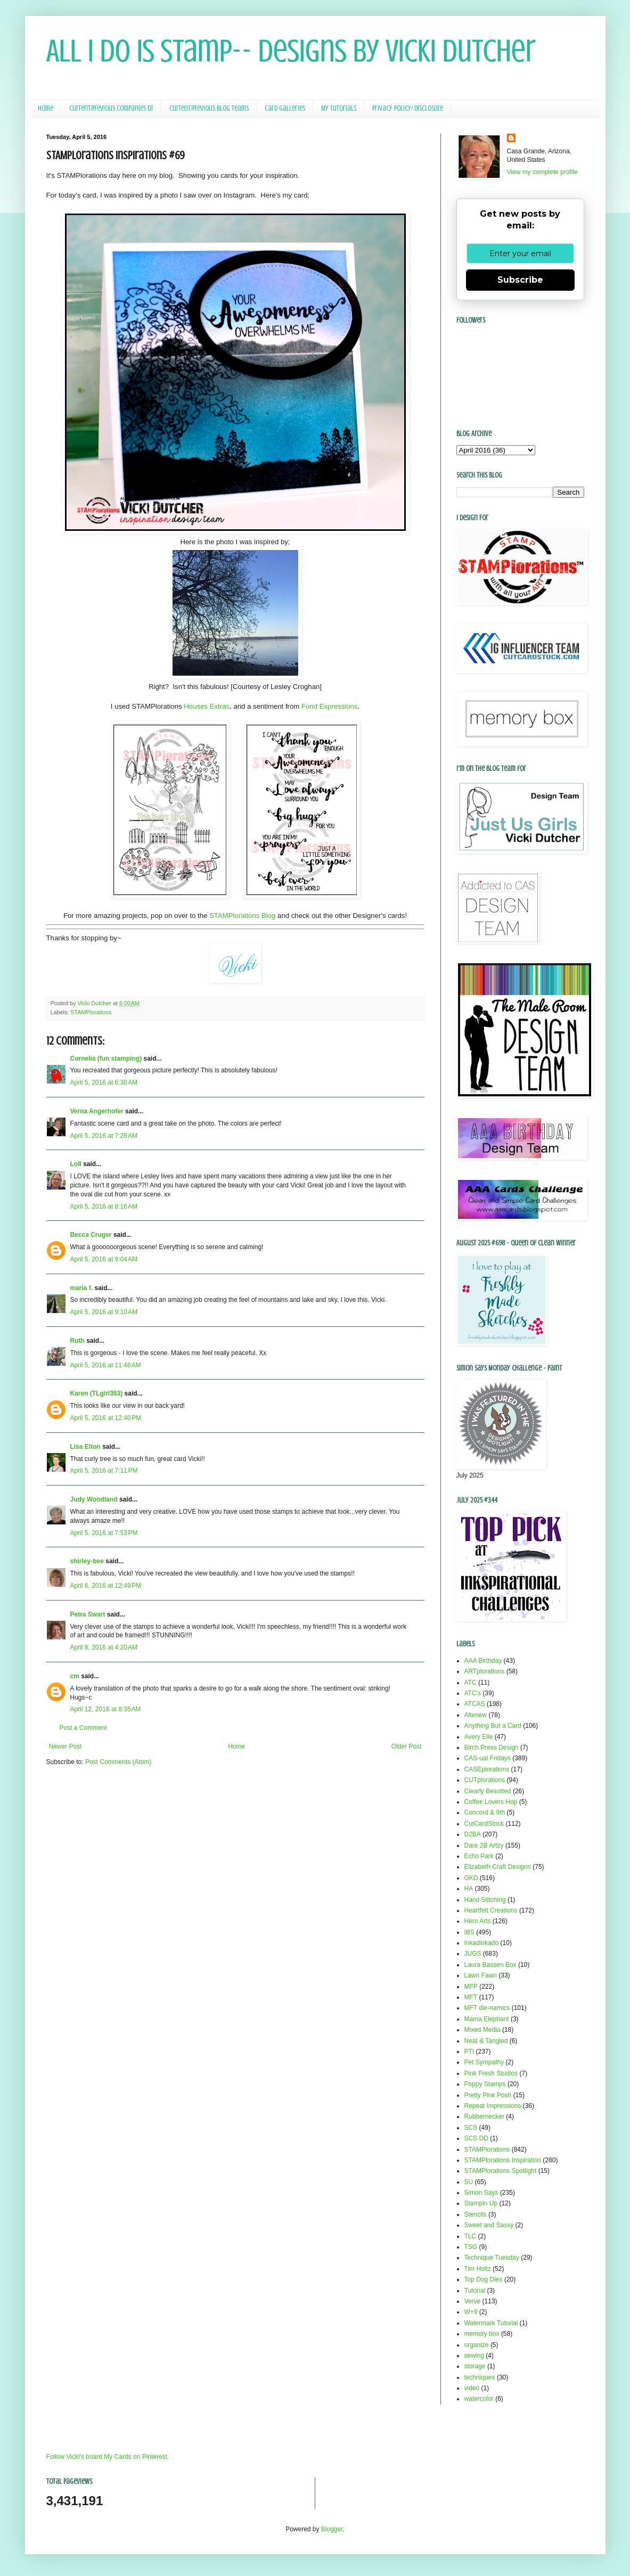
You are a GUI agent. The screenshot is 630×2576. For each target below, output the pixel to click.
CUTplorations (484, 1780)
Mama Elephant (486, 2019)
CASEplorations (487, 1769)
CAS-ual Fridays (487, 1758)
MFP (471, 1986)
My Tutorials (338, 108)
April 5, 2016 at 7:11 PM (104, 1470)
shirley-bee (87, 1561)
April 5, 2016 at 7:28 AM (103, 1135)
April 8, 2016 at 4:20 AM (103, 1647)
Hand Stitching (485, 1900)
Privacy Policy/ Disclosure (407, 108)
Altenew (475, 1715)
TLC (470, 2236)
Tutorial (475, 2290)
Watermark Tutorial (491, 2323)
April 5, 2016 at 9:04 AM (103, 1259)
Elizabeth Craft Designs (497, 1867)
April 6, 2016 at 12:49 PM (106, 1585)
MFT (471, 1997)
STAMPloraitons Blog (242, 916)
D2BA (472, 1834)
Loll (75, 1164)
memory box (482, 2333)
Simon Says (481, 2192)
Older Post (406, 1746)
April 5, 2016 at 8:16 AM (103, 1206)
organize (476, 2345)
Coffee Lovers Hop (491, 1802)
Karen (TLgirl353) (96, 1393)
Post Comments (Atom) (118, 1762)
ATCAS (474, 1704)
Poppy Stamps (485, 2084)
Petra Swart (87, 1614)
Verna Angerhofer (97, 1111)
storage (475, 2366)
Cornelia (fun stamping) (106, 1058)
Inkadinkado (481, 1943)
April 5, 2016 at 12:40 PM (106, 1418)
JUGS (472, 1953)
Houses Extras (207, 706)
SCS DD (476, 2138)
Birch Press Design (491, 1747)
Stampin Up (481, 2203)
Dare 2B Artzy (484, 1845)
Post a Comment (83, 1728)
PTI (469, 2051)
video (472, 2388)
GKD (471, 1878)
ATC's (472, 1693)
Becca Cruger (91, 1234)
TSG (471, 2247)
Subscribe (520, 280)
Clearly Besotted (487, 1791)
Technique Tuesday (491, 2257)
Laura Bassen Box (490, 1964)
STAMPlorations (90, 1012)
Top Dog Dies (483, 2279)
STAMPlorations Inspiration (503, 2160)
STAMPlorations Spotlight (500, 2171)
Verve (472, 2301)
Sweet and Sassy (489, 2225)
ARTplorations (484, 1671)
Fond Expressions (329, 706)
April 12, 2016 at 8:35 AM (105, 1709)
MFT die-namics (487, 2008)
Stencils (475, 2214)
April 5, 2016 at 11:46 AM (105, 1365)
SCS (471, 2127)
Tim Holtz (477, 2269)
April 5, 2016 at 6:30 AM (103, 1082)
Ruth (77, 1340)
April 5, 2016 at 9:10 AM (103, 1312)
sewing (474, 2355)
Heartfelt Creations (491, 1910)
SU (468, 2182)
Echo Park (479, 1856)
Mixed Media (482, 2029)
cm (74, 1676)
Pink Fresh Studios (491, 2073)
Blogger (332, 2529)
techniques (479, 2377)
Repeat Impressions (492, 2106)
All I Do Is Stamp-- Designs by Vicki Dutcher (291, 51)
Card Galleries (285, 108)
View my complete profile (542, 172)
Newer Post (65, 1746)
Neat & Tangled (486, 2041)
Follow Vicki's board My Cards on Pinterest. (107, 2456)
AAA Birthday (483, 1660)
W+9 (471, 2312)
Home (45, 108)
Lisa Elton (85, 1446)
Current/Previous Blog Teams (209, 108)
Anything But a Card (492, 1725)
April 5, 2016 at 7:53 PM (104, 1533)
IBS (469, 1932)
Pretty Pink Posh (488, 2095)
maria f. (81, 1288)
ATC (470, 1682)
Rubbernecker (484, 2116)
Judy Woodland (94, 1499)
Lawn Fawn (480, 1975)
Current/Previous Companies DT (111, 108)
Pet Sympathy (484, 2062)
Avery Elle (478, 1737)
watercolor (479, 2398)
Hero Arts (477, 1921)
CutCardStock (484, 1823)
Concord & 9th (484, 1812)
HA (468, 1888)
